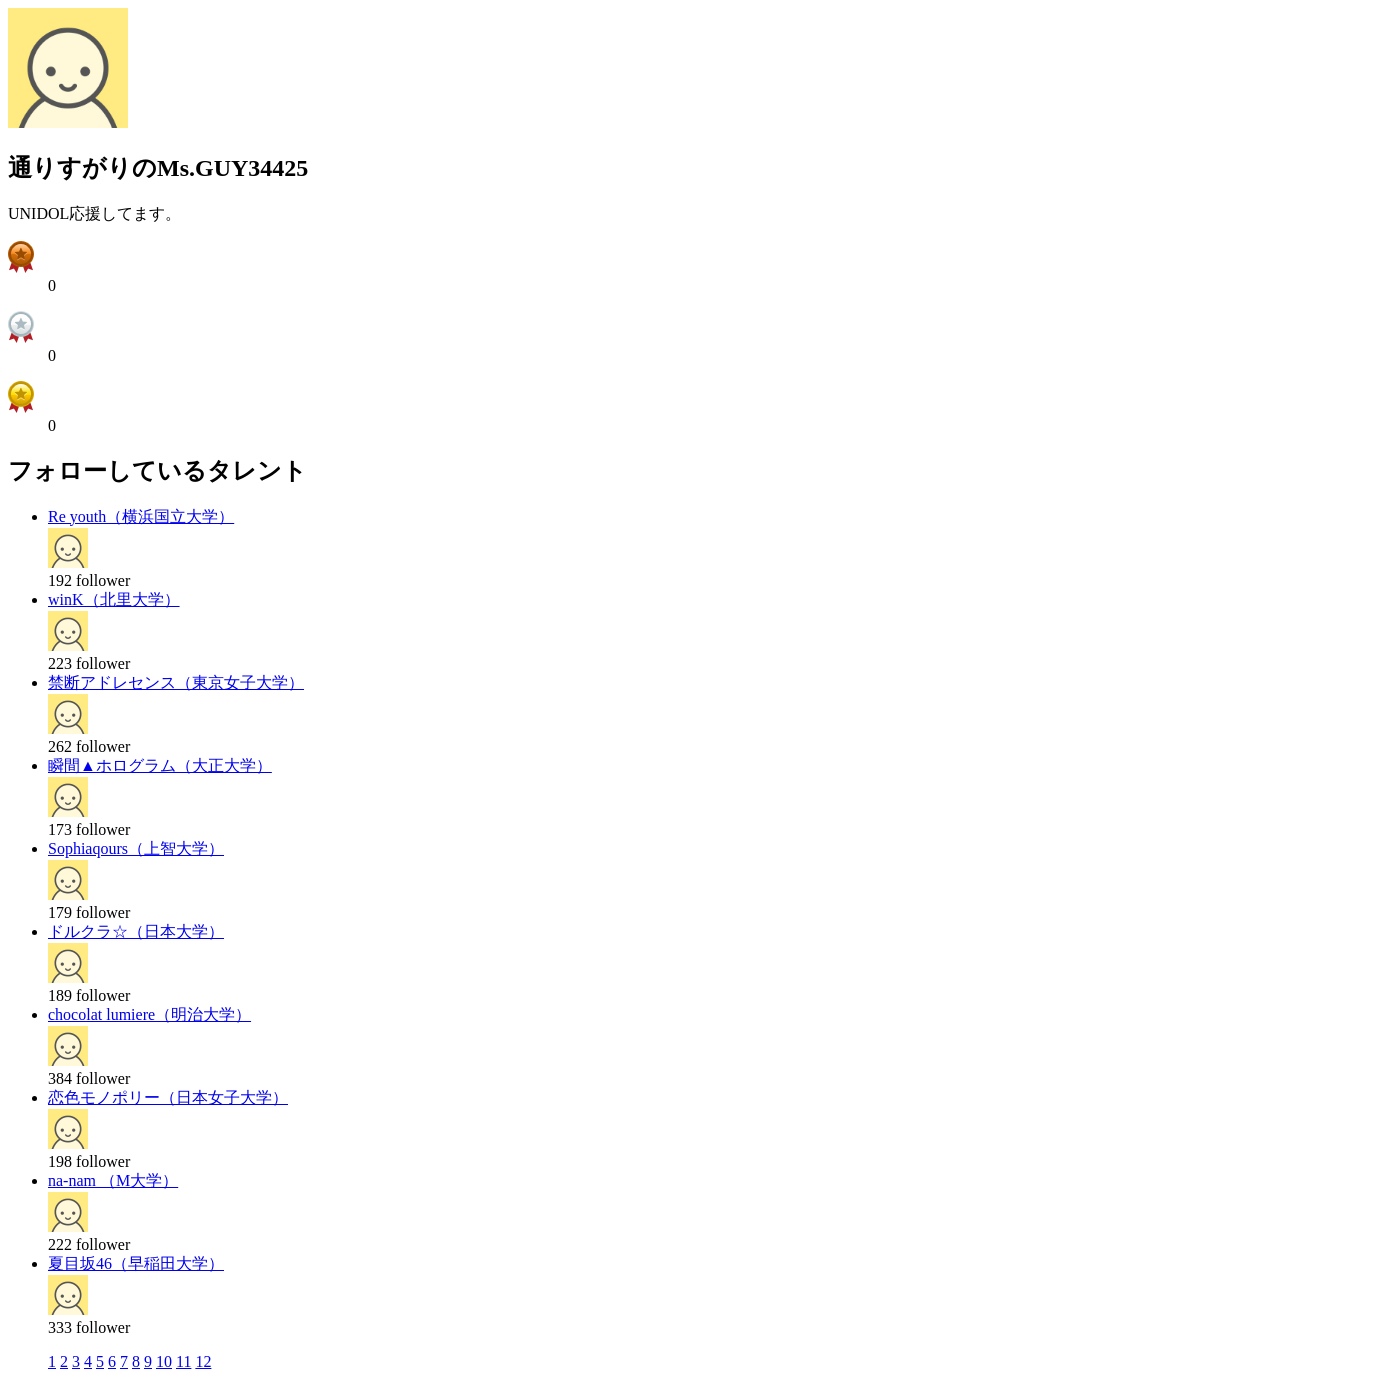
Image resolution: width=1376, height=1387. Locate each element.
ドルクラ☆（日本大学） (136, 931)
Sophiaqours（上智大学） (136, 848)
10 (164, 1361)
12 (203, 1361)
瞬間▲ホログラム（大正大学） (160, 765)
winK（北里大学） (114, 599)
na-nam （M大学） (113, 1180)
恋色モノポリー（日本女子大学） (168, 1097)
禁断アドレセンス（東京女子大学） (176, 682)
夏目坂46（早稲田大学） (136, 1263)
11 (183, 1361)
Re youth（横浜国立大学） (141, 516)
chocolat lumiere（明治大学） (149, 1014)
